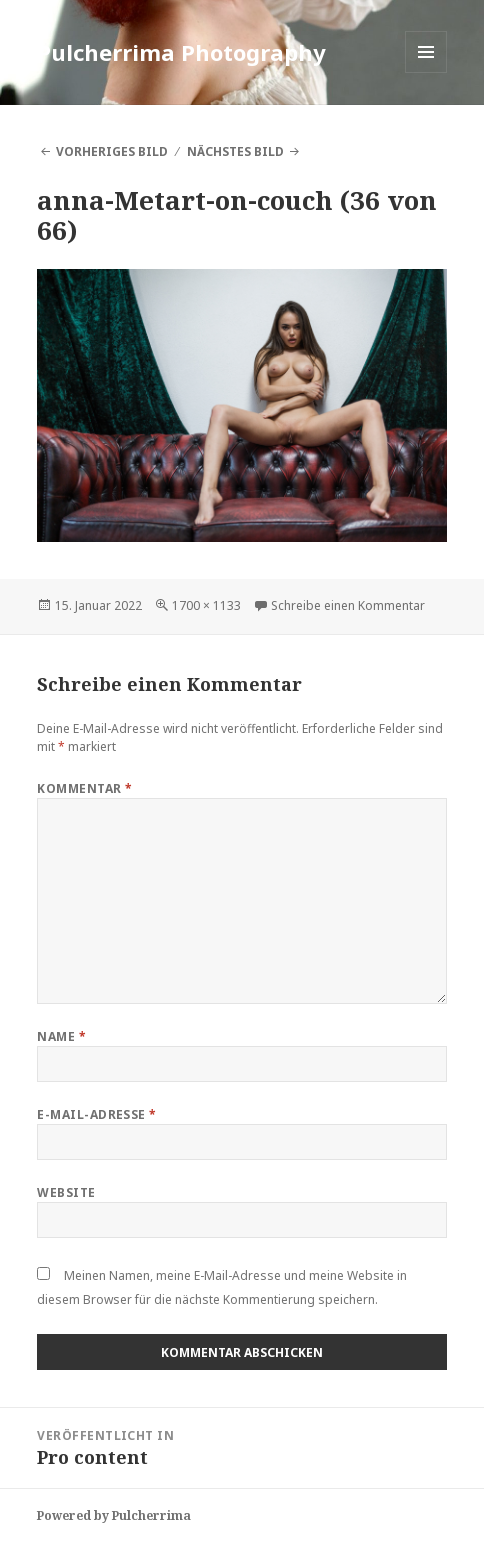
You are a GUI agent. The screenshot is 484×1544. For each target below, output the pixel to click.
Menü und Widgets (426, 72)
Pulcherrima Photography (181, 52)
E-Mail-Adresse (97, 1114)
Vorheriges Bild (112, 151)
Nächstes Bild (235, 151)
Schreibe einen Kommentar (348, 605)
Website (66, 1192)
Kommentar (84, 788)
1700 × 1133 (206, 605)
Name (61, 1036)
